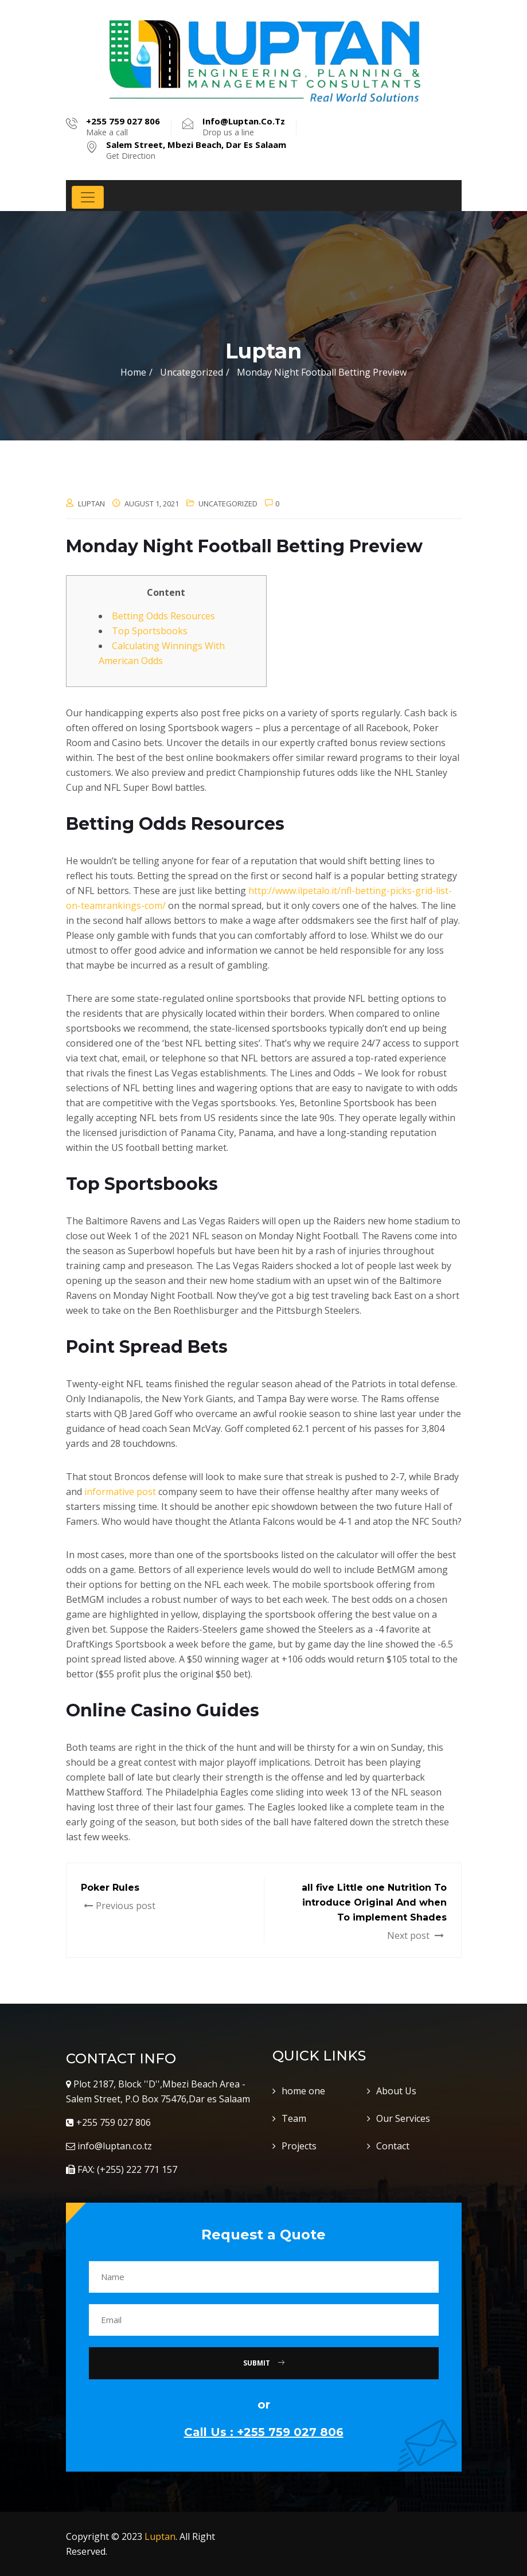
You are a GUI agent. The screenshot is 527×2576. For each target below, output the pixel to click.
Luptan (160, 2536)
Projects (299, 2146)
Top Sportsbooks (150, 631)
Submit (263, 2363)
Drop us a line (243, 127)
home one (303, 2091)
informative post (120, 1491)
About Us (396, 2091)
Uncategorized (227, 503)
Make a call (123, 127)
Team (294, 2118)
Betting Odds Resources (163, 616)
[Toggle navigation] (88, 197)
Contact (392, 2146)
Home (133, 372)
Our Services (403, 2118)
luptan (91, 503)
